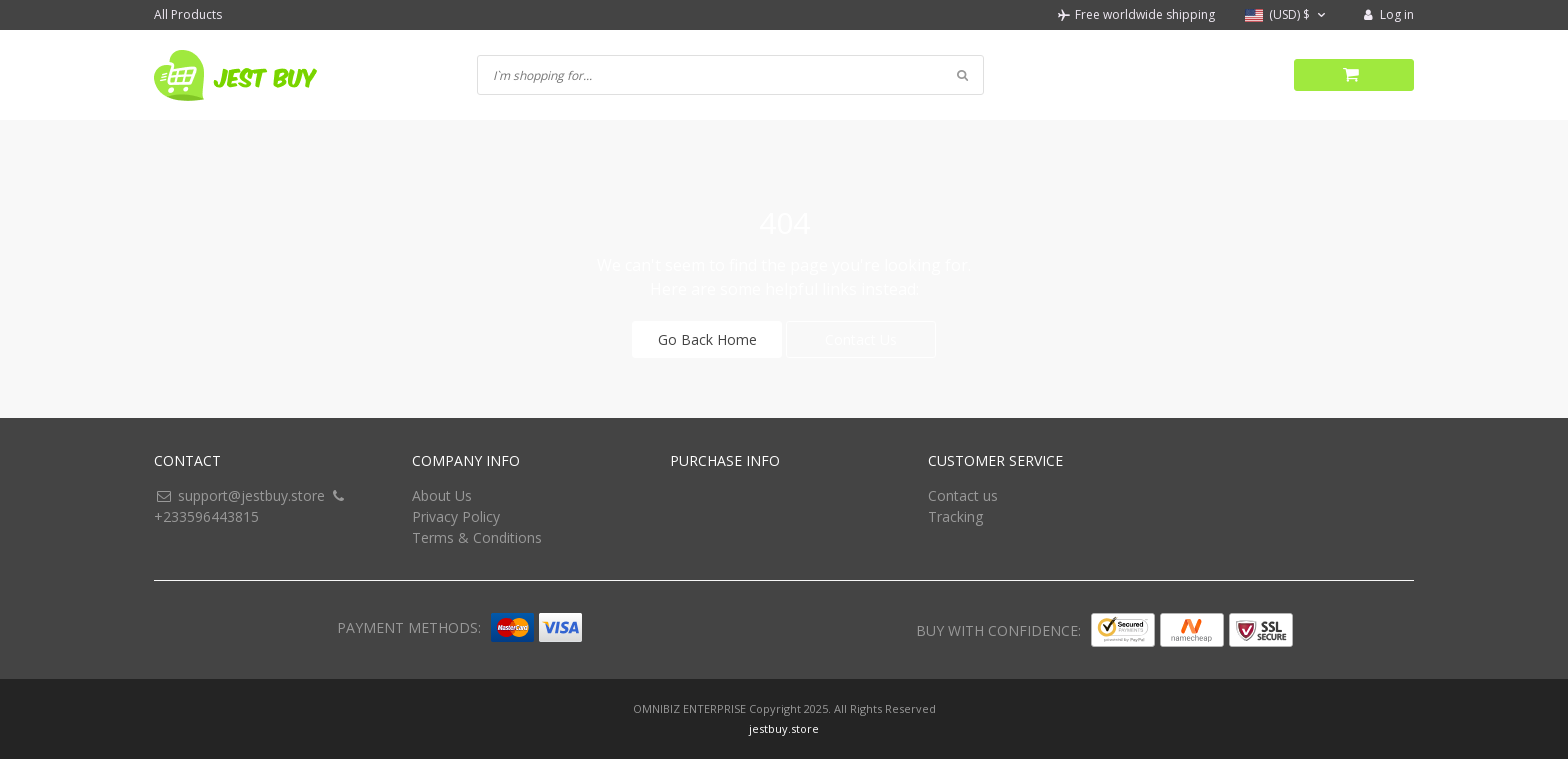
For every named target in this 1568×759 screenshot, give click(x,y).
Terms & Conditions (477, 537)
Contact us (963, 495)
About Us (442, 495)
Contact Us (861, 339)
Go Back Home (707, 339)
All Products (188, 14)
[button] (1287, 15)
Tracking (955, 516)
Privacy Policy (456, 516)
